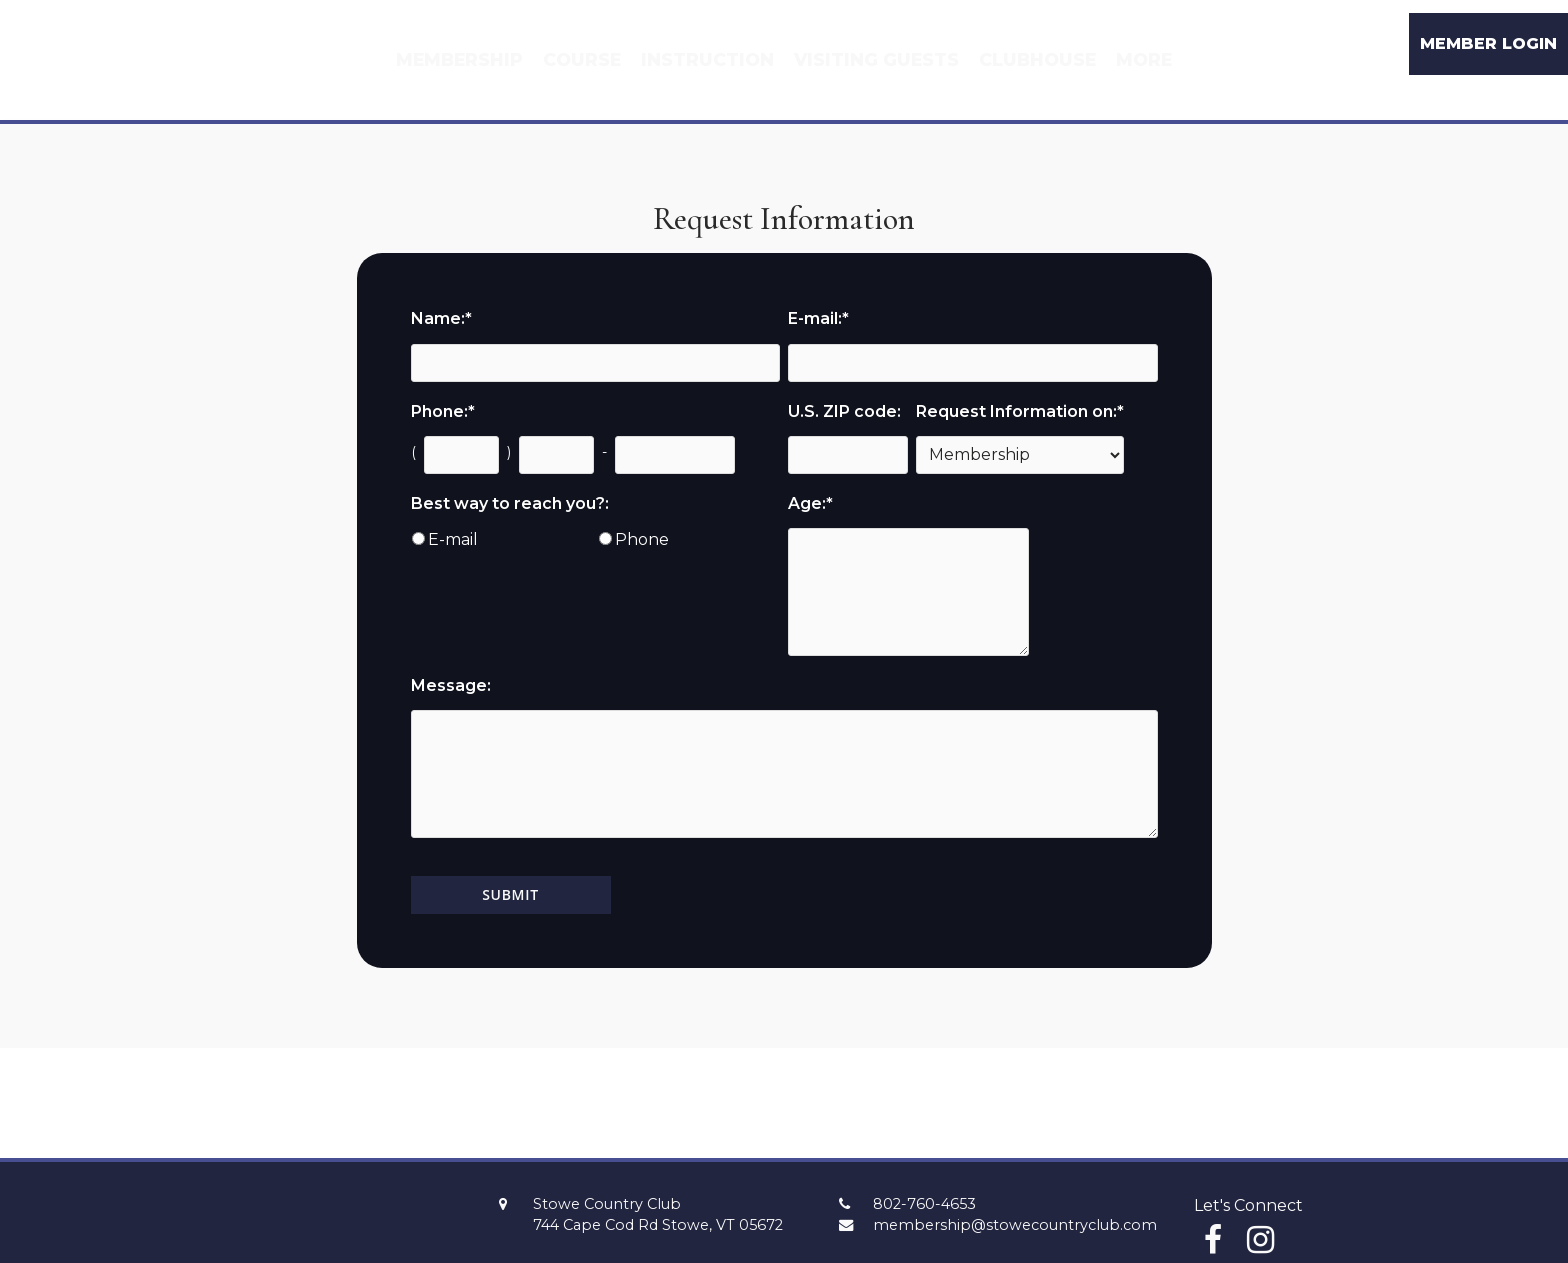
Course (582, 59)
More (1144, 59)
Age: (810, 503)
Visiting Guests (876, 59)
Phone (642, 539)
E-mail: (818, 318)
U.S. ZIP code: (844, 411)
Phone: (443, 411)
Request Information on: (1020, 411)
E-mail (453, 539)
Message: (451, 685)
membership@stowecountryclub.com (1015, 1225)
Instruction (707, 59)
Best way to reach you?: (510, 503)
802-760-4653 (924, 1204)
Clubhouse (1037, 59)
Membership (459, 59)
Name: (441, 318)
